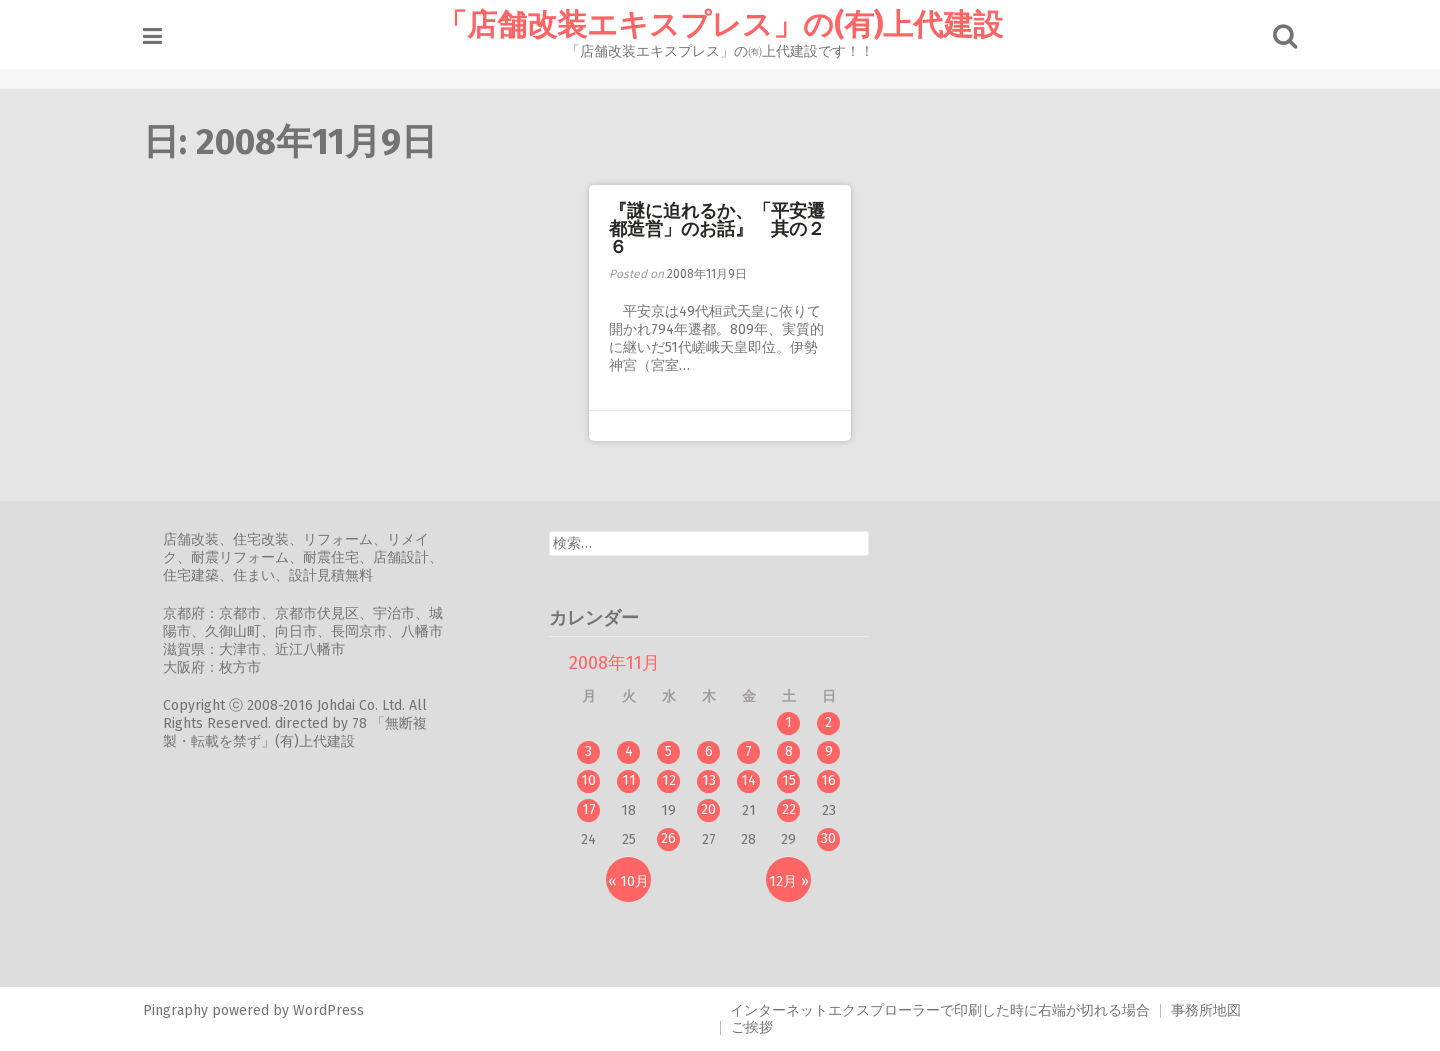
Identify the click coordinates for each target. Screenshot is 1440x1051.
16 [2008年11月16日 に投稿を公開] (835, 780)
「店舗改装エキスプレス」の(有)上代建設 (720, 25)
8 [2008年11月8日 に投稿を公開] (795, 751)
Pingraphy (181, 1010)
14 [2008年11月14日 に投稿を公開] (755, 780)
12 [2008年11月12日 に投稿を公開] (675, 780)
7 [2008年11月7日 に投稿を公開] (755, 751)
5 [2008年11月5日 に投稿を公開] (675, 751)
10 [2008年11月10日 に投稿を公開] (595, 780)
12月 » (795, 881)
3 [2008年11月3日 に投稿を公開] (595, 751)
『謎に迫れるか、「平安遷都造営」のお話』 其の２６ (717, 229)
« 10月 (635, 881)
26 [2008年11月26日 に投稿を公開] (675, 838)
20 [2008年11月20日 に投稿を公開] (715, 809)
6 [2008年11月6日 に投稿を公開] (715, 751)
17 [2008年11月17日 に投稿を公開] (595, 809)
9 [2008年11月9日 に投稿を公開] (835, 751)
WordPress (334, 1010)
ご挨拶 (752, 1027)
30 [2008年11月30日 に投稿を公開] (835, 838)
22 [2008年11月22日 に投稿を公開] (795, 809)
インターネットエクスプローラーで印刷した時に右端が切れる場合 (940, 1010)
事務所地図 (1206, 1010)
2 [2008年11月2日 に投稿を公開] (835, 722)
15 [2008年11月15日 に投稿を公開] (795, 780)
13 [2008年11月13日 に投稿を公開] (715, 780)
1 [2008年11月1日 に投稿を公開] (795, 722)
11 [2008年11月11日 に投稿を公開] (635, 780)
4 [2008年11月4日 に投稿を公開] (635, 751)
